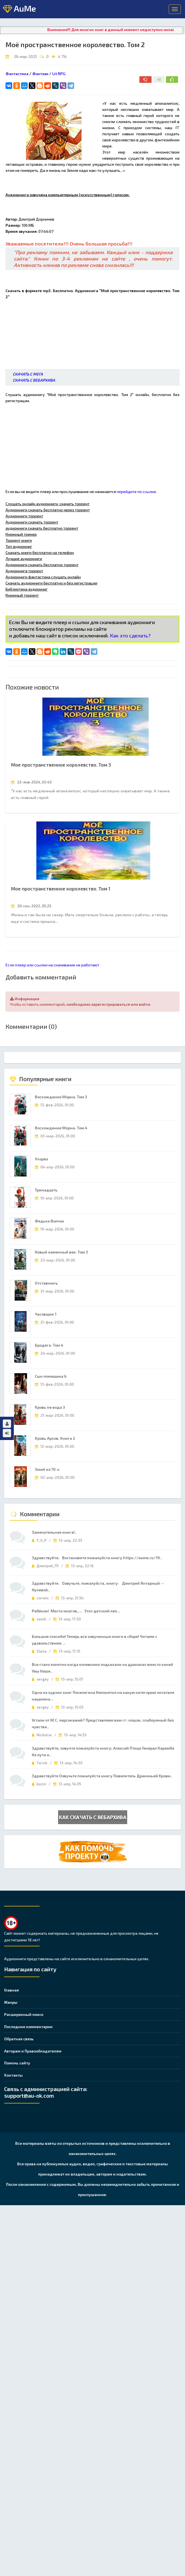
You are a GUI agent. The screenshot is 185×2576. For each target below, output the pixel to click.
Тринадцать (46, 1190)
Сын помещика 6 (50, 1376)
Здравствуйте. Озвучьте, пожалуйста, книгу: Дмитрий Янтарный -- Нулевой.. (98, 1586)
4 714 (62, 56)
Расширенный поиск (23, 2014)
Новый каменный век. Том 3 (61, 1252)
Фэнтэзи (40, 73)
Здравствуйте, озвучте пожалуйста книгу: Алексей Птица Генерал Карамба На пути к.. (103, 1751)
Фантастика (17, 73)
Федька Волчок (49, 1221)
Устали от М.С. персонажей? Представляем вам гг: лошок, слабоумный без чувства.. (103, 1723)
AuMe (19, 8)
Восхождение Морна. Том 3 (61, 1096)
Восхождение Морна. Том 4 (61, 1127)
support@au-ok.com (29, 2095)
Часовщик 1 (45, 1314)
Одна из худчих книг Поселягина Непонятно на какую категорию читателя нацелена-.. (103, 1695)
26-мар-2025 (25, 56)
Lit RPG (59, 73)
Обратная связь (19, 2038)
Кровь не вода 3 (50, 1407)
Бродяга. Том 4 (49, 1345)
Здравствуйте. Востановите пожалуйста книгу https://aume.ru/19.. (97, 1557)
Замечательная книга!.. (54, 1532)
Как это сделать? (130, 635)
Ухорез (41, 1158)
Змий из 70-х (47, 1469)
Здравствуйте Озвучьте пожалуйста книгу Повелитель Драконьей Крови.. (102, 1775)
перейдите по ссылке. (137, 491)
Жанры (10, 2002)
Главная (11, 1990)
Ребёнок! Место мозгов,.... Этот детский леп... (76, 1611)
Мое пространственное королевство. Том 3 (61, 764)
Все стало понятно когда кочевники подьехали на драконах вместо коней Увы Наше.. (102, 1667)
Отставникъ (46, 1283)
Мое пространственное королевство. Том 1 (60, 888)
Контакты (13, 2075)
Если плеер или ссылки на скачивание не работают (52, 965)
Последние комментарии (28, 2026)
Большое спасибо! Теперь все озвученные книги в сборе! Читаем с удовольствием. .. (94, 1639)
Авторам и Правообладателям (32, 2051)
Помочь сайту (17, 2063)
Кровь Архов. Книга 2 (55, 1438)
